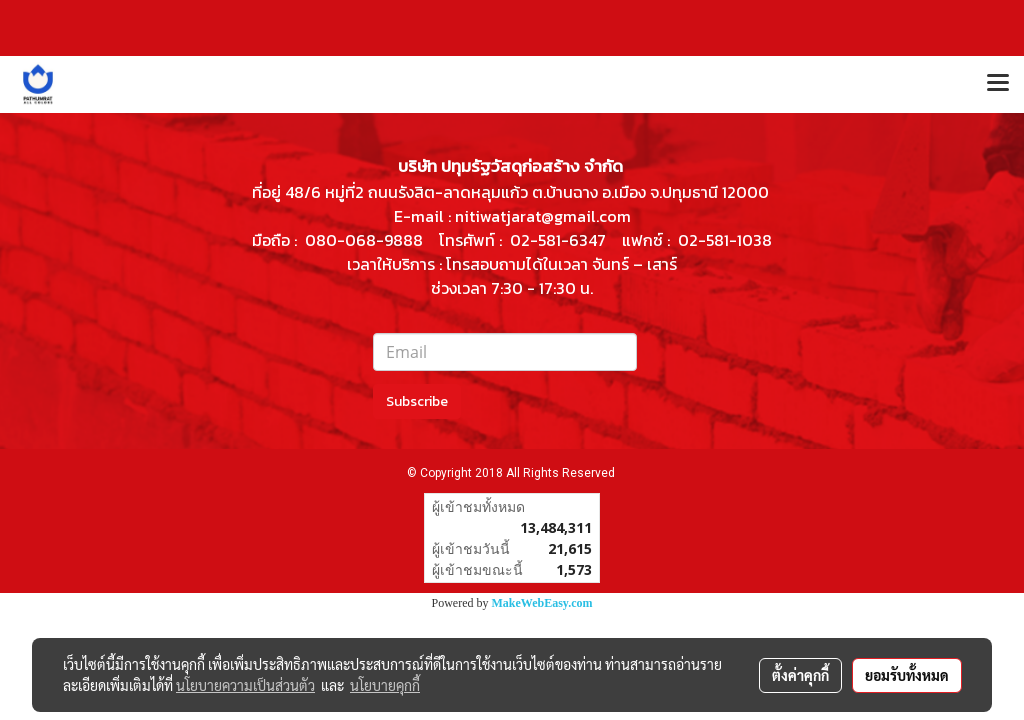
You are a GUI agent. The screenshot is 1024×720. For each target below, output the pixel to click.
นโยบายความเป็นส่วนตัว (245, 685)
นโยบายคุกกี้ (385, 685)
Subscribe (417, 401)
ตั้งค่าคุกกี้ (800, 675)
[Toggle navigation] (998, 84)
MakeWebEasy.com (542, 603)
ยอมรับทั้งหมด (907, 675)
